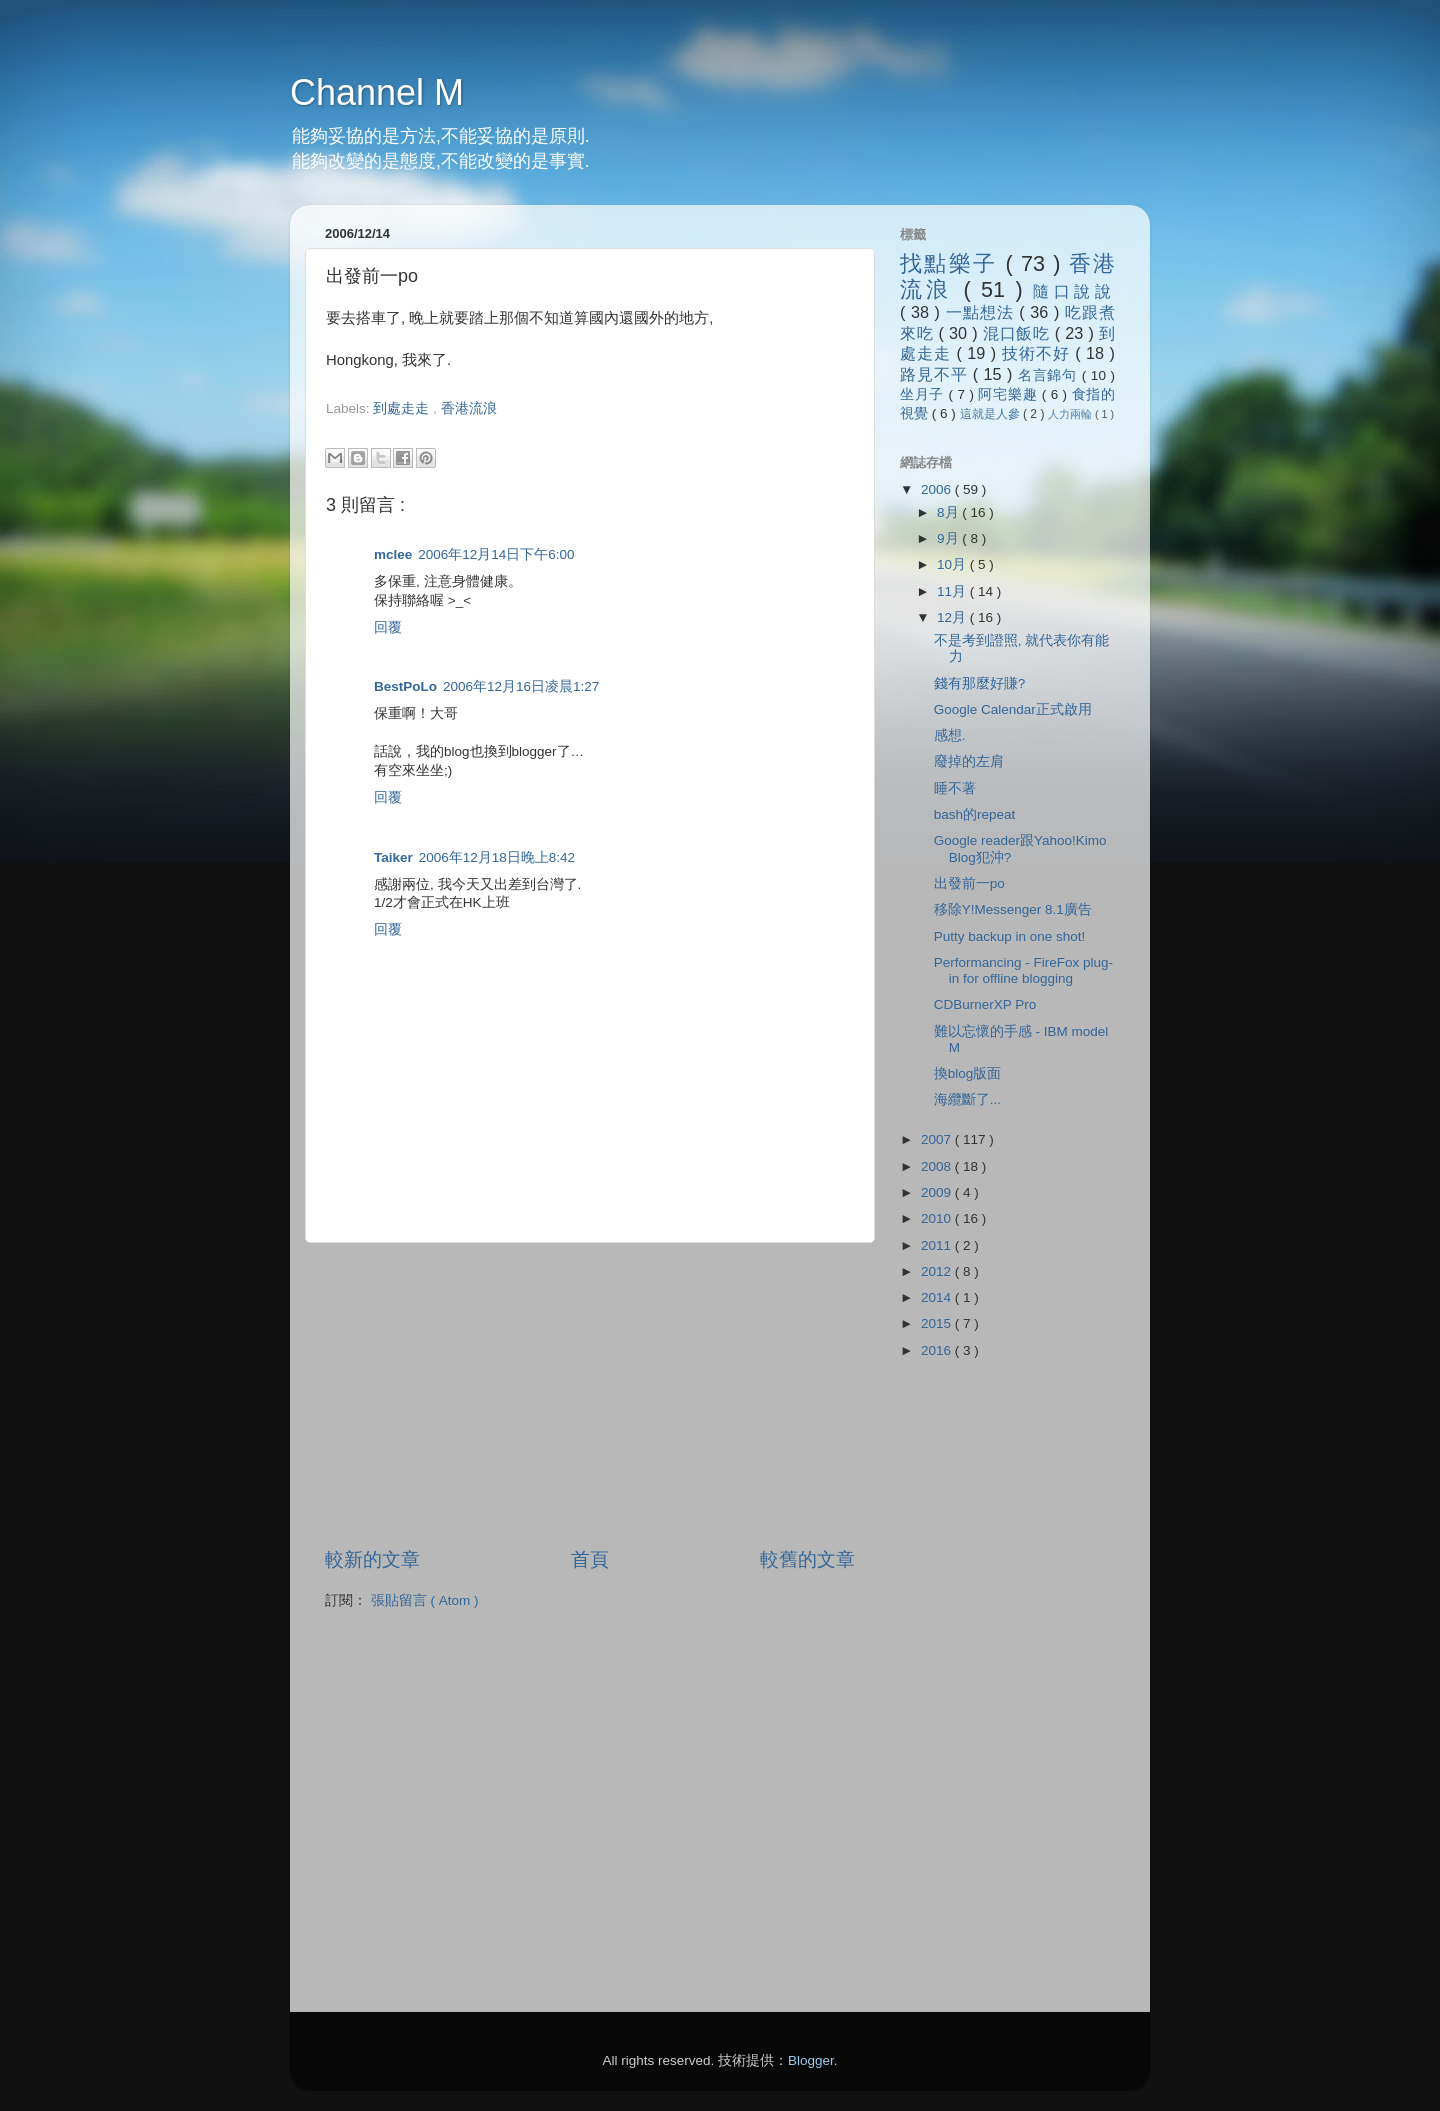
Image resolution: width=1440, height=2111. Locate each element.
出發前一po (969, 883)
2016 (938, 1350)
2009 (938, 1192)
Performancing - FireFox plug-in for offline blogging (1023, 970)
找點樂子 (952, 263)
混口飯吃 (1019, 333)
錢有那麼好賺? (980, 683)
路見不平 (936, 374)
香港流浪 (469, 408)
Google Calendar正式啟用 (1013, 709)
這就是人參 (991, 414)
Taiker (393, 857)
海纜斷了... (967, 1099)
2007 (938, 1139)
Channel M (377, 92)
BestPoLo (405, 686)
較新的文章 (372, 1559)
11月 (953, 591)
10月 (953, 564)
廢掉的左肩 (969, 761)
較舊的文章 (807, 1559)
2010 (938, 1218)
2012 (938, 1271)
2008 (938, 1166)
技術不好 (1038, 353)
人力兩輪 (1071, 414)
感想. (950, 735)
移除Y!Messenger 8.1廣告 (1013, 909)
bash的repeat (975, 814)
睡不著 (955, 788)
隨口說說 (1074, 291)
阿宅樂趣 (1009, 394)
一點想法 (983, 312)
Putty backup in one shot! (1010, 936)
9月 (949, 538)
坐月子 (924, 394)
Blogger (811, 2060)
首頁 (590, 1559)
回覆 (388, 627)
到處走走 (403, 408)
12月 (953, 617)
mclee (393, 554)
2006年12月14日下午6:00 (496, 554)
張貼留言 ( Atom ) (425, 1600)
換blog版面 (968, 1073)
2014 (938, 1297)
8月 (949, 512)
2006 (938, 489)
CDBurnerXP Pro (985, 1004)
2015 (938, 1323)
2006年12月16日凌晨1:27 (521, 686)
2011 (938, 1245)
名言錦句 (1050, 375)
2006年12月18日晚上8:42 (497, 857)
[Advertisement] (560, 427)
